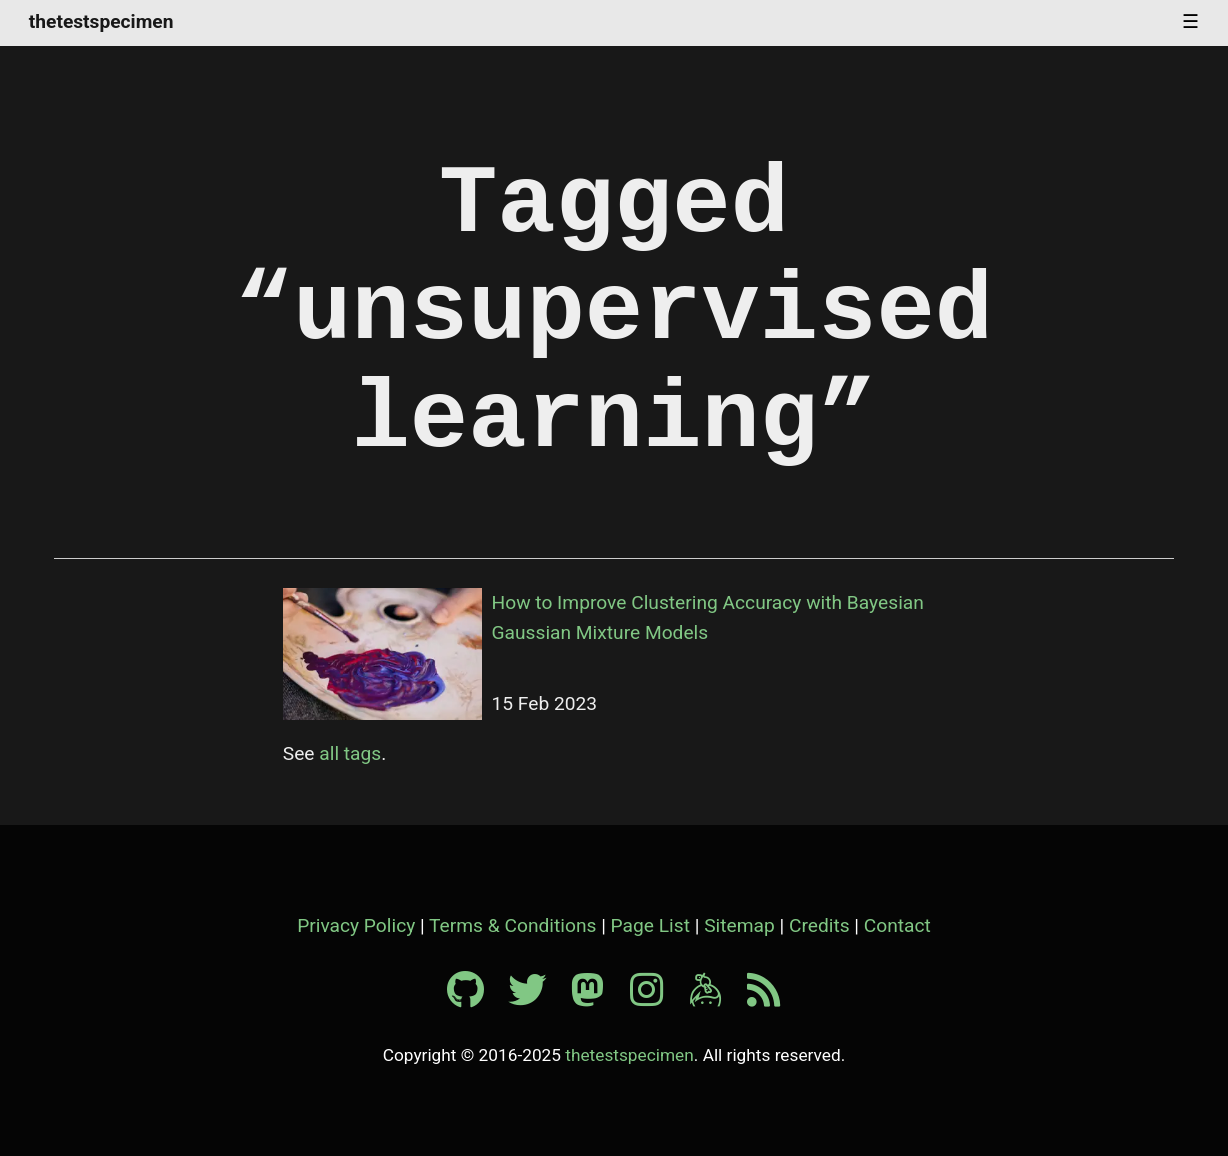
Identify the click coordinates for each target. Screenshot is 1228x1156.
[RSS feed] (764, 997)
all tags (350, 753)
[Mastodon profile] (598, 997)
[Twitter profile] (537, 997)
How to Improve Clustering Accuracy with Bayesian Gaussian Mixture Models (708, 618)
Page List (650, 925)
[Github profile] (475, 997)
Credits (819, 925)
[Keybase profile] (716, 997)
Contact (897, 925)
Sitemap (739, 925)
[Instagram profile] (657, 997)
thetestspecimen (101, 22)
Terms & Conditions (512, 925)
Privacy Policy (356, 925)
